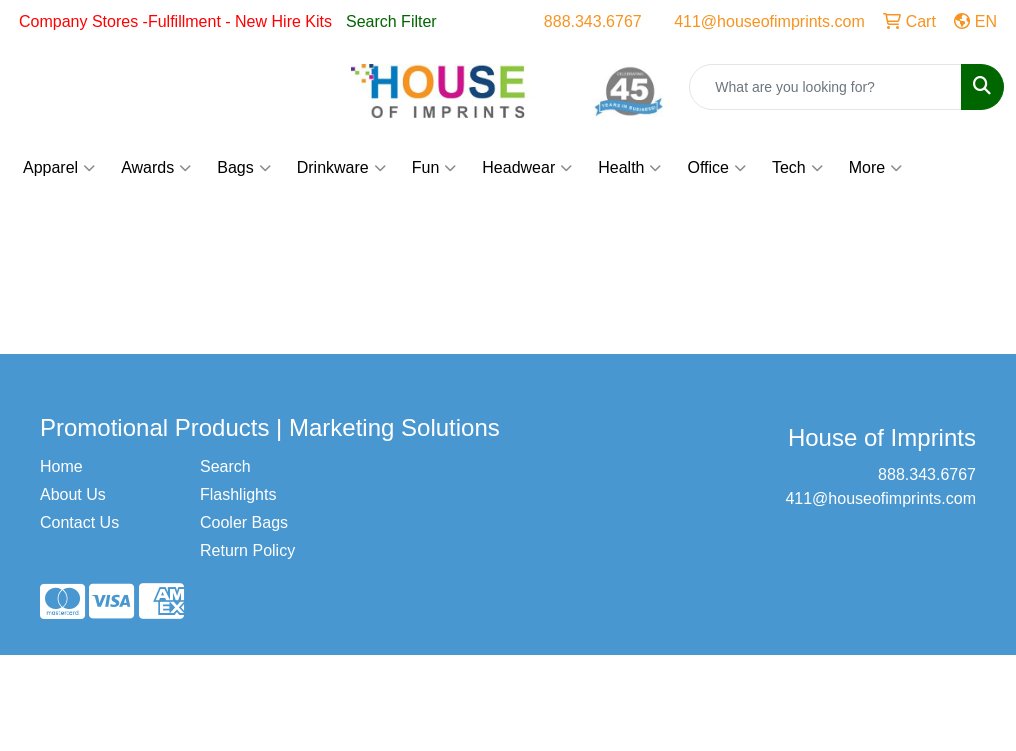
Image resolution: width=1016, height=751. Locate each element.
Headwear (527, 168)
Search (225, 466)
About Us (73, 494)
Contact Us (79, 522)
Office (716, 168)
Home (61, 466)
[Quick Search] (825, 87)
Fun (434, 168)
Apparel (59, 168)
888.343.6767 (593, 21)
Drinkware (341, 168)
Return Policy (247, 550)
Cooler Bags (244, 522)
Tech (797, 168)
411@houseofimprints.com (769, 21)
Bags (243, 168)
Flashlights (238, 494)
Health (629, 168)
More (875, 168)
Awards (156, 168)
